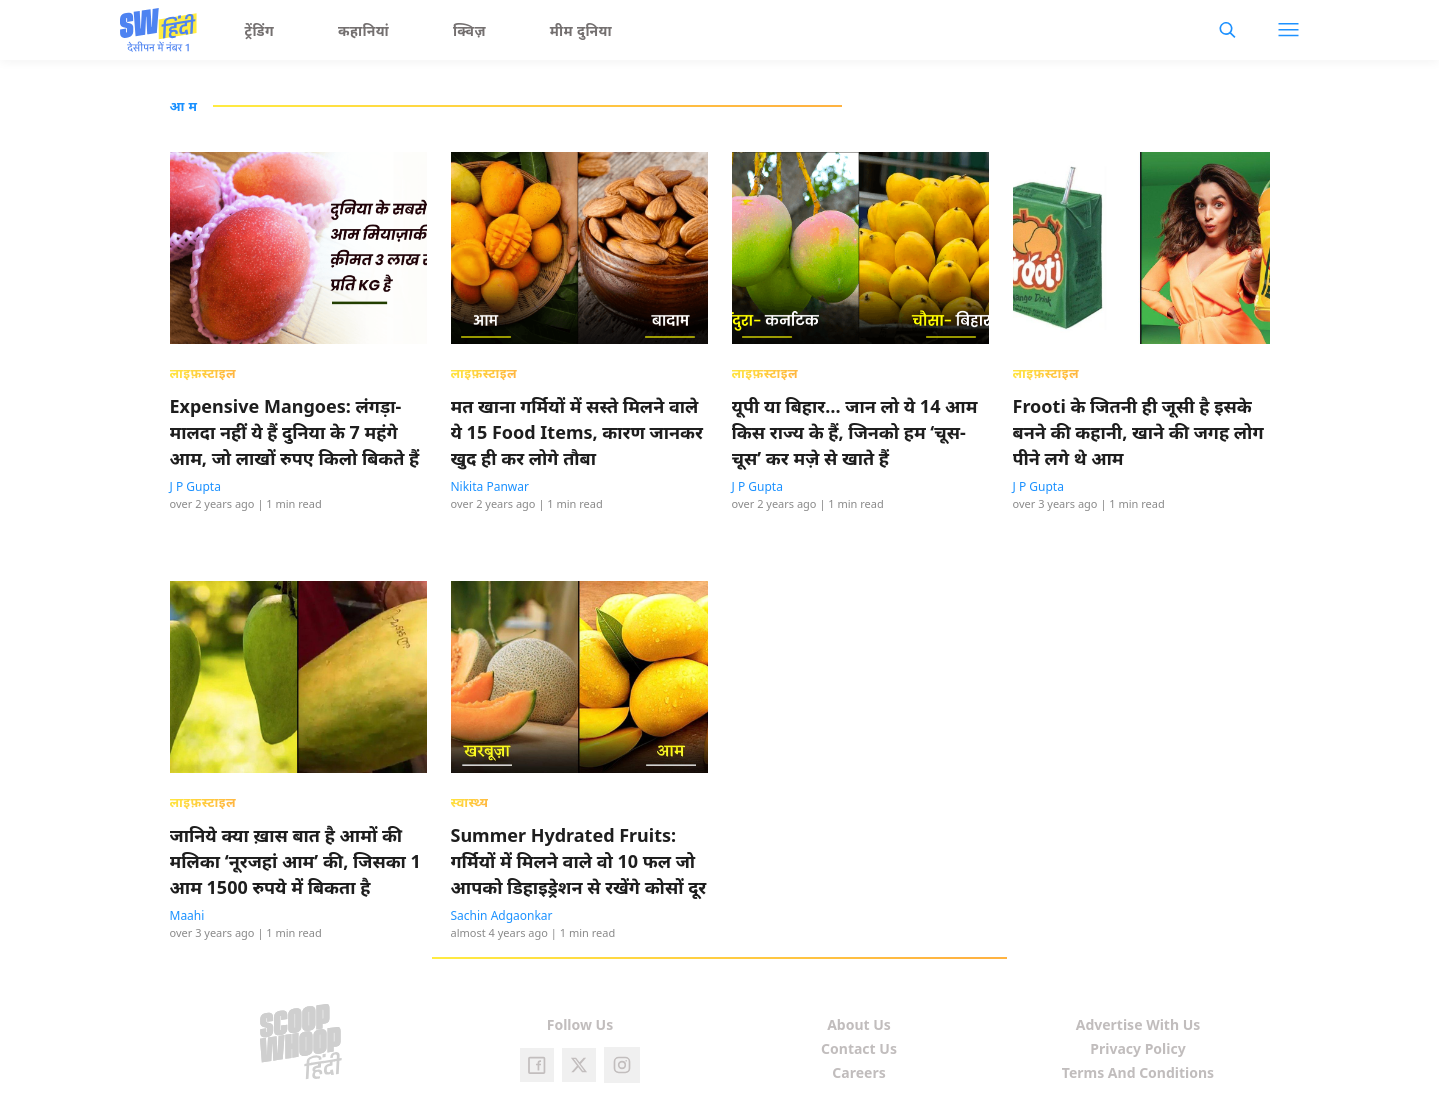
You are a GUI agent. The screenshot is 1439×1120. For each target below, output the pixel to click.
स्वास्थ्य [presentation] (470, 802)
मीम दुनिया (581, 30)
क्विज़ (469, 30)
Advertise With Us (1138, 1024)
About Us (859, 1024)
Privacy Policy (1137, 1048)
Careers (858, 1072)
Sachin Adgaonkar (502, 915)
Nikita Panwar (490, 486)
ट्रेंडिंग (260, 30)
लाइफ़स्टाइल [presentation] (203, 373)
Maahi (187, 915)
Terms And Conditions (1138, 1072)
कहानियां (363, 30)
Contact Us (859, 1048)
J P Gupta (195, 486)
